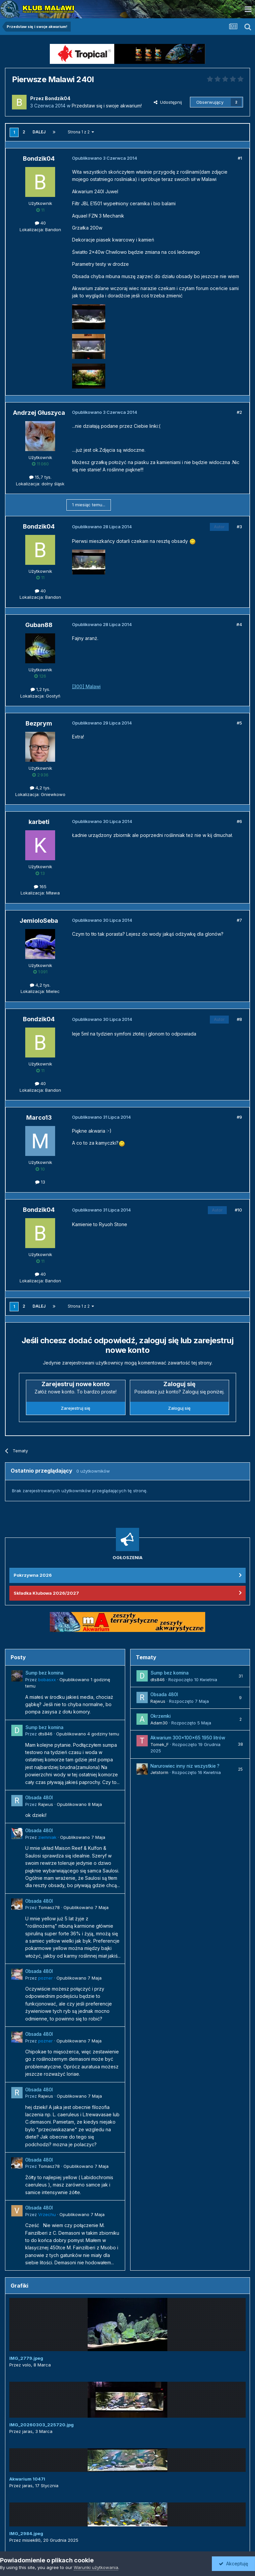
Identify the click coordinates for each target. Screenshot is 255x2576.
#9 (239, 1117)
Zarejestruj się (75, 1408)
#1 (240, 158)
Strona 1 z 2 (81, 131)
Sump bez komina (44, 1673)
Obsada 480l (39, 1797)
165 (40, 886)
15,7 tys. (40, 477)
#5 (239, 722)
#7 (239, 920)
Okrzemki (160, 1716)
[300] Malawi (86, 686)
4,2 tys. (40, 787)
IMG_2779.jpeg (26, 2358)
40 (40, 223)
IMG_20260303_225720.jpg (41, 2424)
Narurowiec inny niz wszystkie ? (184, 1766)
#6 (239, 821)
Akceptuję (233, 2563)
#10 (238, 1209)
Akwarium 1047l (27, 2479)
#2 (239, 412)
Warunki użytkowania (96, 2567)
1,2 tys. (40, 689)
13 (40, 1182)
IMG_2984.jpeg (26, 2533)
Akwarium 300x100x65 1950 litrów (187, 1737)
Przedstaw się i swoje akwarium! (107, 105)
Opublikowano (87, 1733)
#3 (239, 526)
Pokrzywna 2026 (33, 1575)
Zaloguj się (179, 1408)
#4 (239, 624)
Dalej (39, 131)
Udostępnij (168, 102)
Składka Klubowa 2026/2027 (46, 1593)
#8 (239, 1019)
